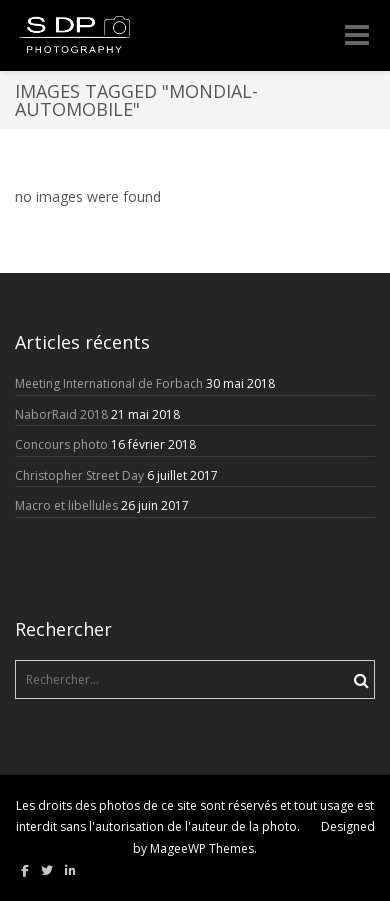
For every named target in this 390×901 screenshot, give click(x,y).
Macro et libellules (66, 505)
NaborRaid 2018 (61, 414)
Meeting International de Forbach (109, 383)
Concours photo (61, 444)
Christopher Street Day (79, 475)
